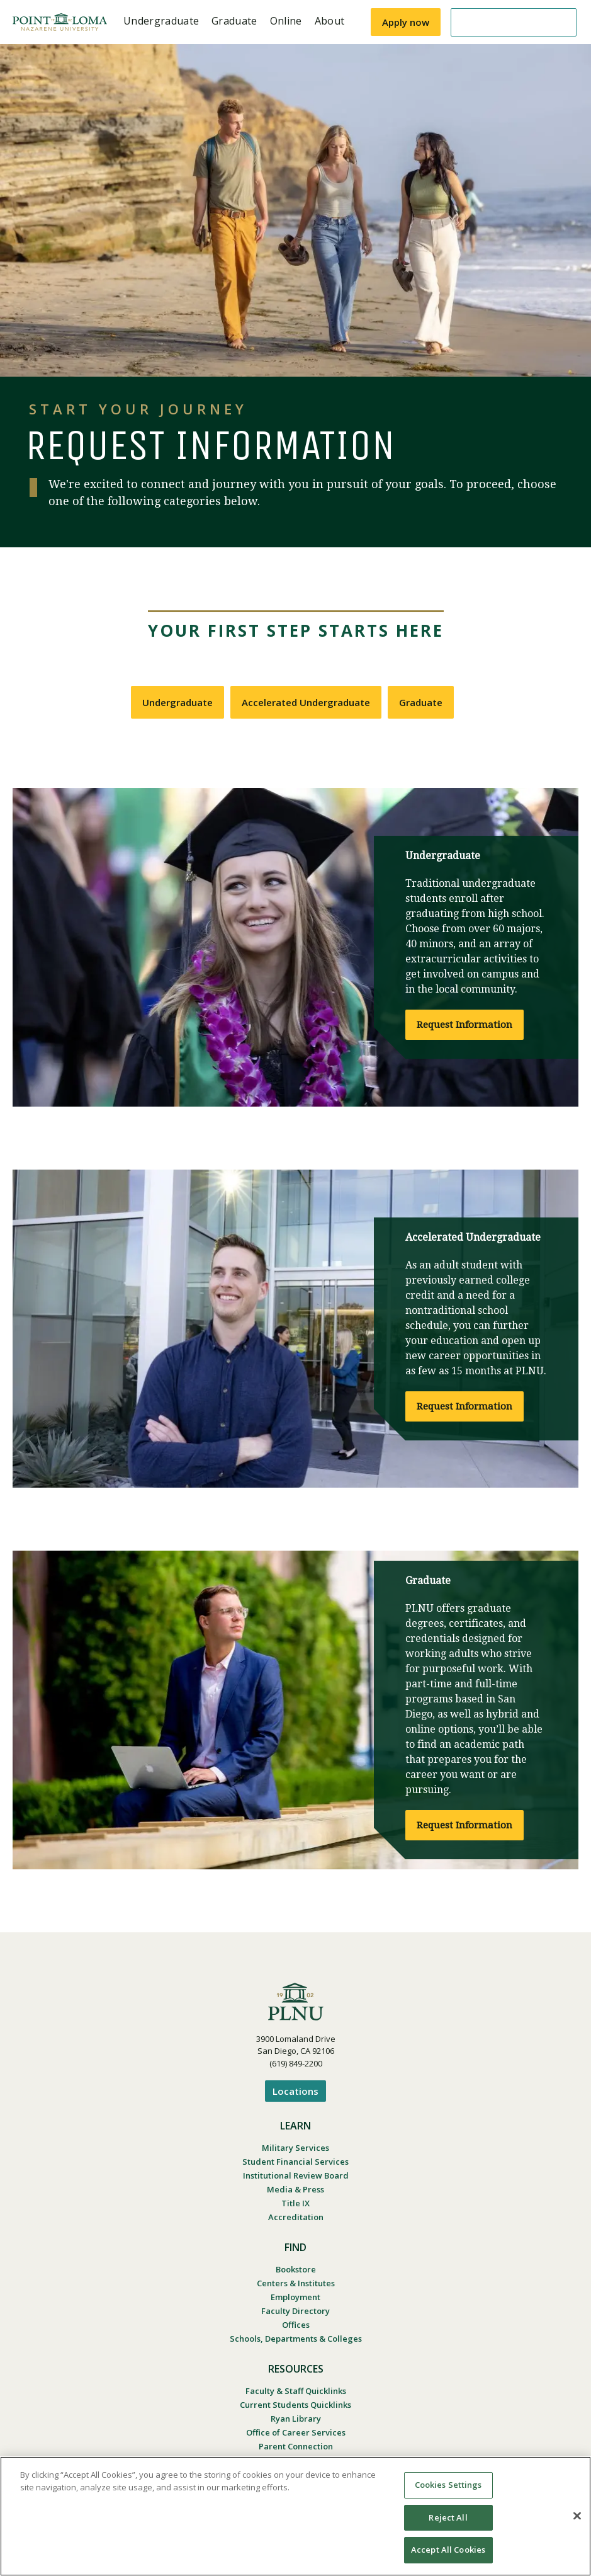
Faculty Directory (295, 2311)
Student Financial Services (295, 2161)
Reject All (448, 2517)
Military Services (295, 2147)
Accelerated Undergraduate (306, 702)
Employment (295, 2297)
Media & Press (295, 2189)
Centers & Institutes (296, 2283)
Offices (296, 2324)
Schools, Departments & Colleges (296, 2338)
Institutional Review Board (296, 2175)
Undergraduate (177, 702)
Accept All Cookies (448, 2549)
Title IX (295, 2203)
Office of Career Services (296, 2432)
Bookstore (296, 2269)
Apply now (405, 22)
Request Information (464, 1024)
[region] (295, 2516)
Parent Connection (296, 2446)
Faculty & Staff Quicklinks (295, 2390)
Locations (295, 2091)
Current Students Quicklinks (295, 2404)
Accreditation (296, 2217)
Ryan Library (296, 2418)
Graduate (420, 702)
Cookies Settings (448, 2484)
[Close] (577, 2516)
